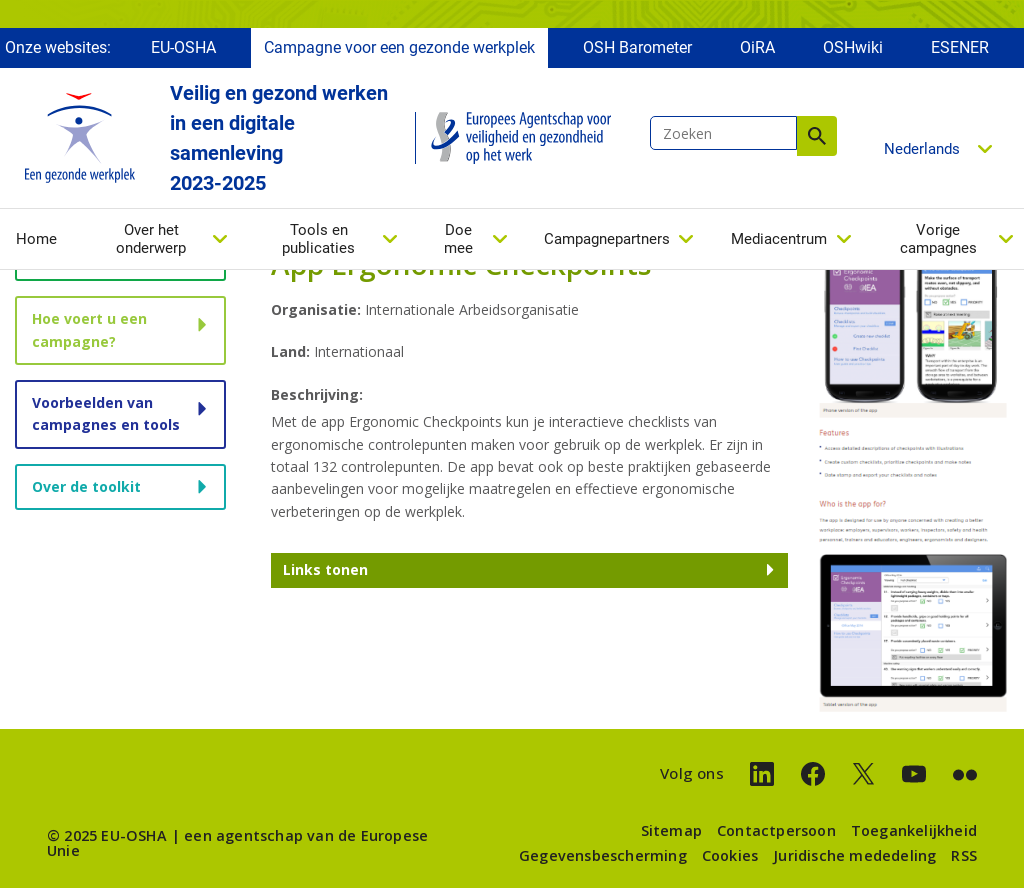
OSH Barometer (637, 47)
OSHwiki (853, 47)
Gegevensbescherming (603, 855)
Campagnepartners (607, 239)
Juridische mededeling (854, 855)
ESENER (960, 47)
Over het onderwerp (151, 239)
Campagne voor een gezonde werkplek (399, 47)
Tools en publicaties (318, 239)
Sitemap (671, 830)
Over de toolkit (86, 486)
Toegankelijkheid (914, 830)
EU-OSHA (183, 47)
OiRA (757, 47)
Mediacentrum (779, 239)
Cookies (730, 855)
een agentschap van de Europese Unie (237, 842)
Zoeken (817, 136)
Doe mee (458, 239)
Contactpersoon (776, 830)
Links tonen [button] (325, 569)
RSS (964, 855)
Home (36, 239)
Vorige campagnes (938, 239)
